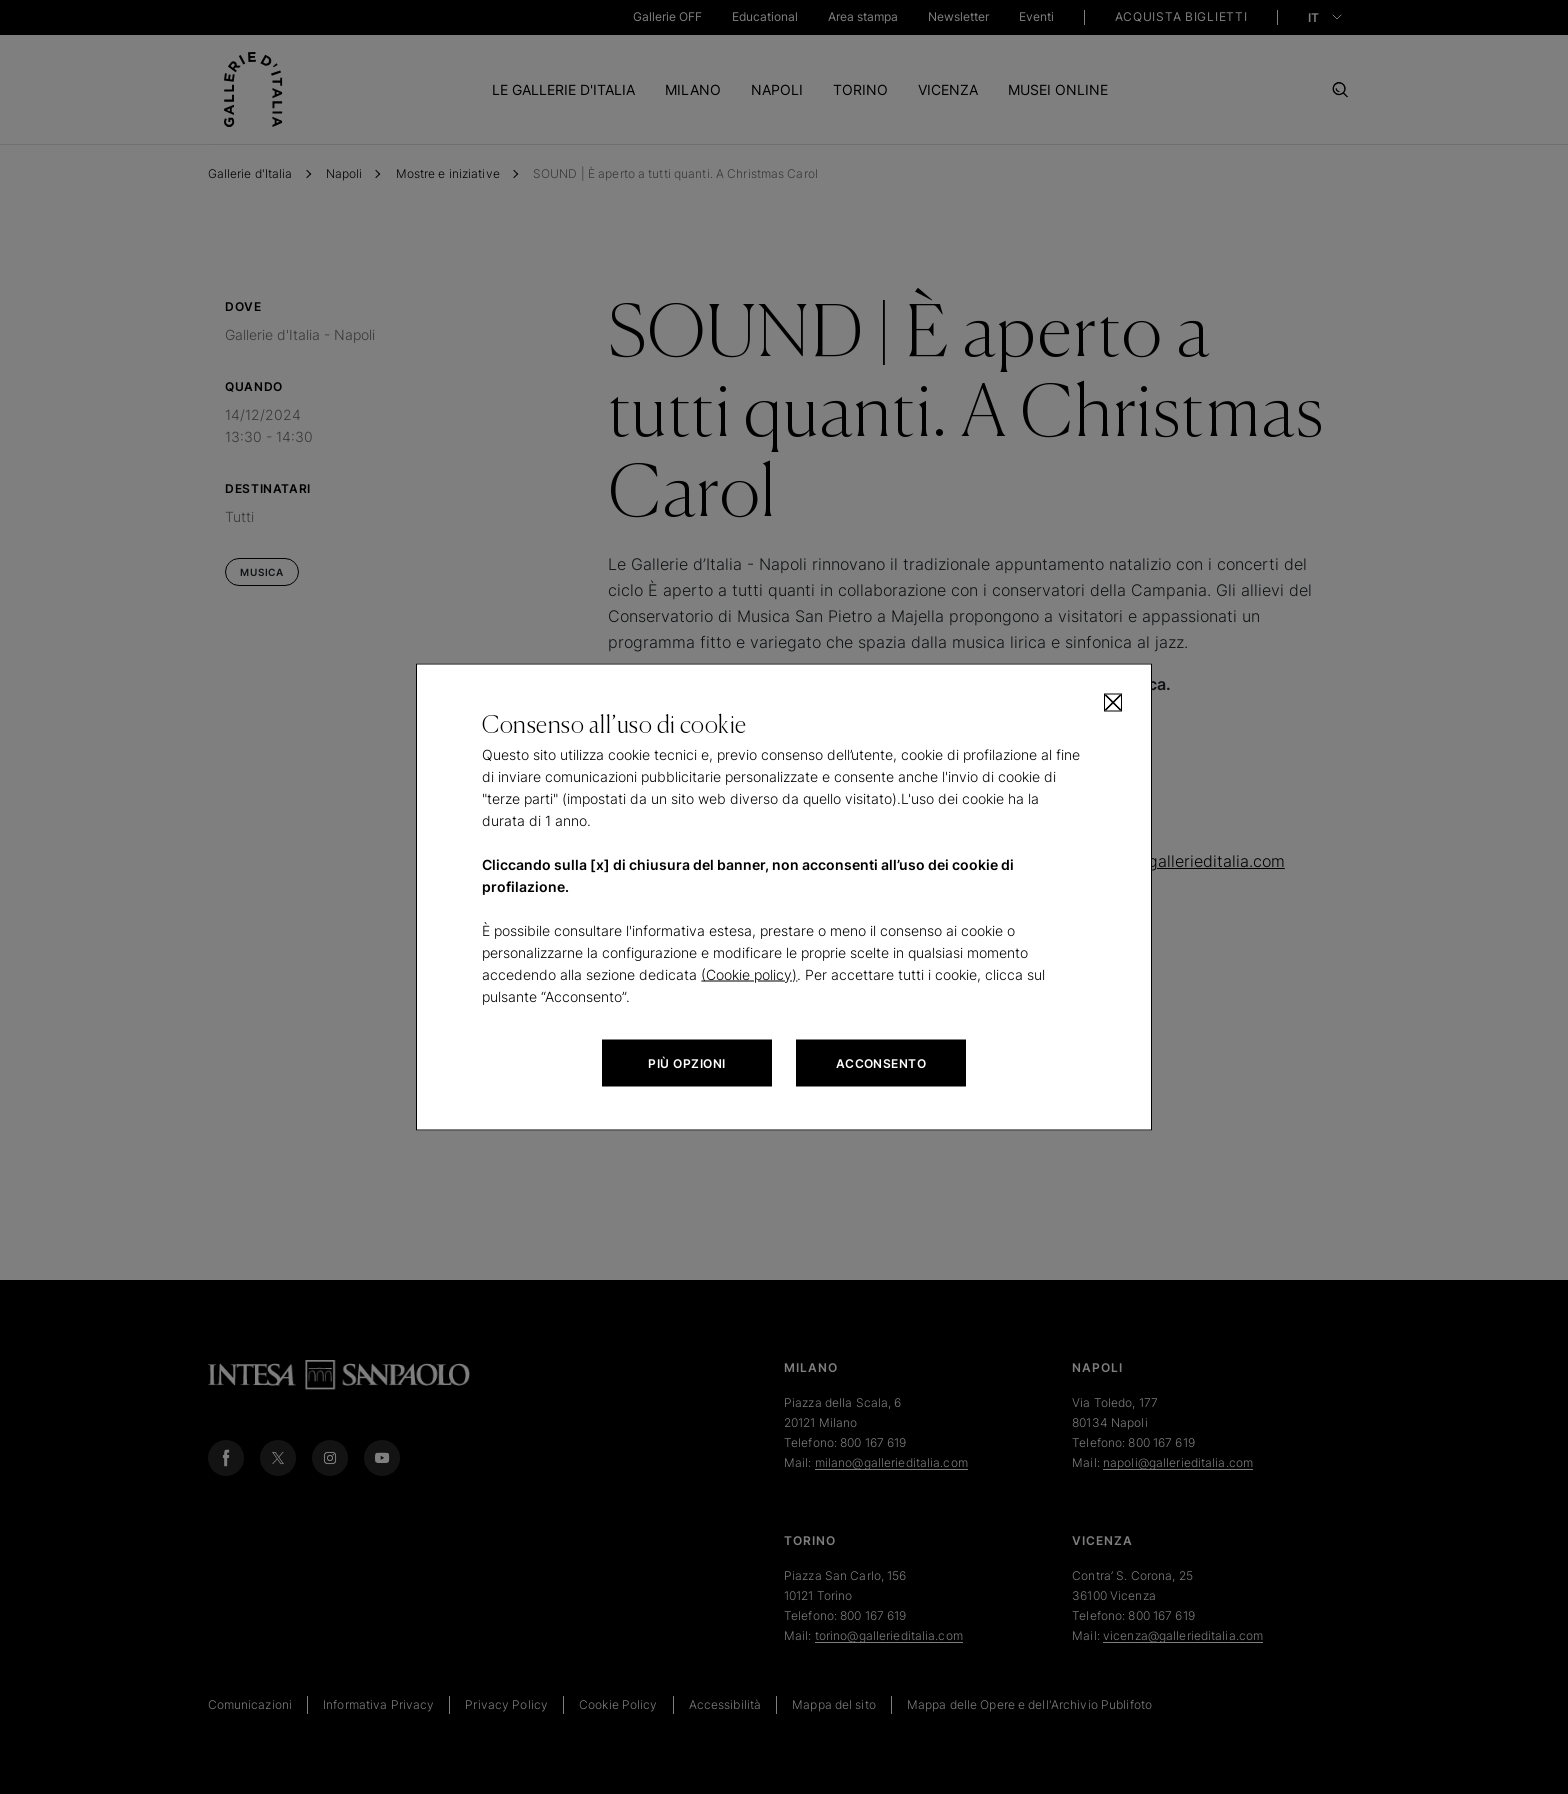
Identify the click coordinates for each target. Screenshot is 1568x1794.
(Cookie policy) (749, 974)
